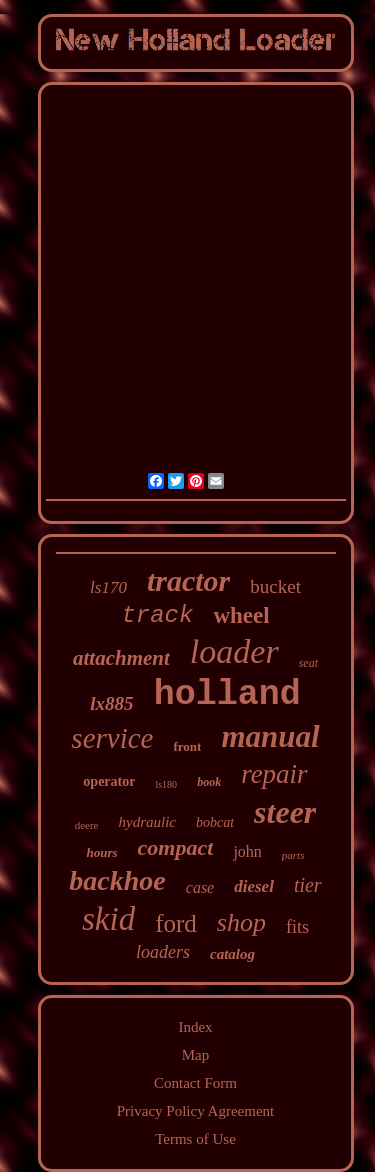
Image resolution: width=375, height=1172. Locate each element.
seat (308, 663)
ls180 (166, 784)
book (209, 782)
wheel (241, 615)
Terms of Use (195, 1139)
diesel (254, 886)
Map (196, 1055)
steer (285, 812)
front (187, 746)
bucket (275, 586)
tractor (188, 580)
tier (308, 885)
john (247, 851)
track (157, 615)
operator (109, 781)
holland (227, 695)
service (112, 738)
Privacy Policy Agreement (195, 1111)
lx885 (111, 703)
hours (102, 852)
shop (241, 922)
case (200, 887)
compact (176, 847)
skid (108, 919)
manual (270, 736)
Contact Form (195, 1083)
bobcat (215, 822)
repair (274, 774)
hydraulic (148, 822)
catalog (232, 954)
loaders (163, 952)
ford (176, 923)
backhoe (117, 880)
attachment (121, 658)
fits (297, 927)
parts (293, 855)
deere (87, 825)
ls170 (108, 587)
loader (234, 651)
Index (195, 1027)
